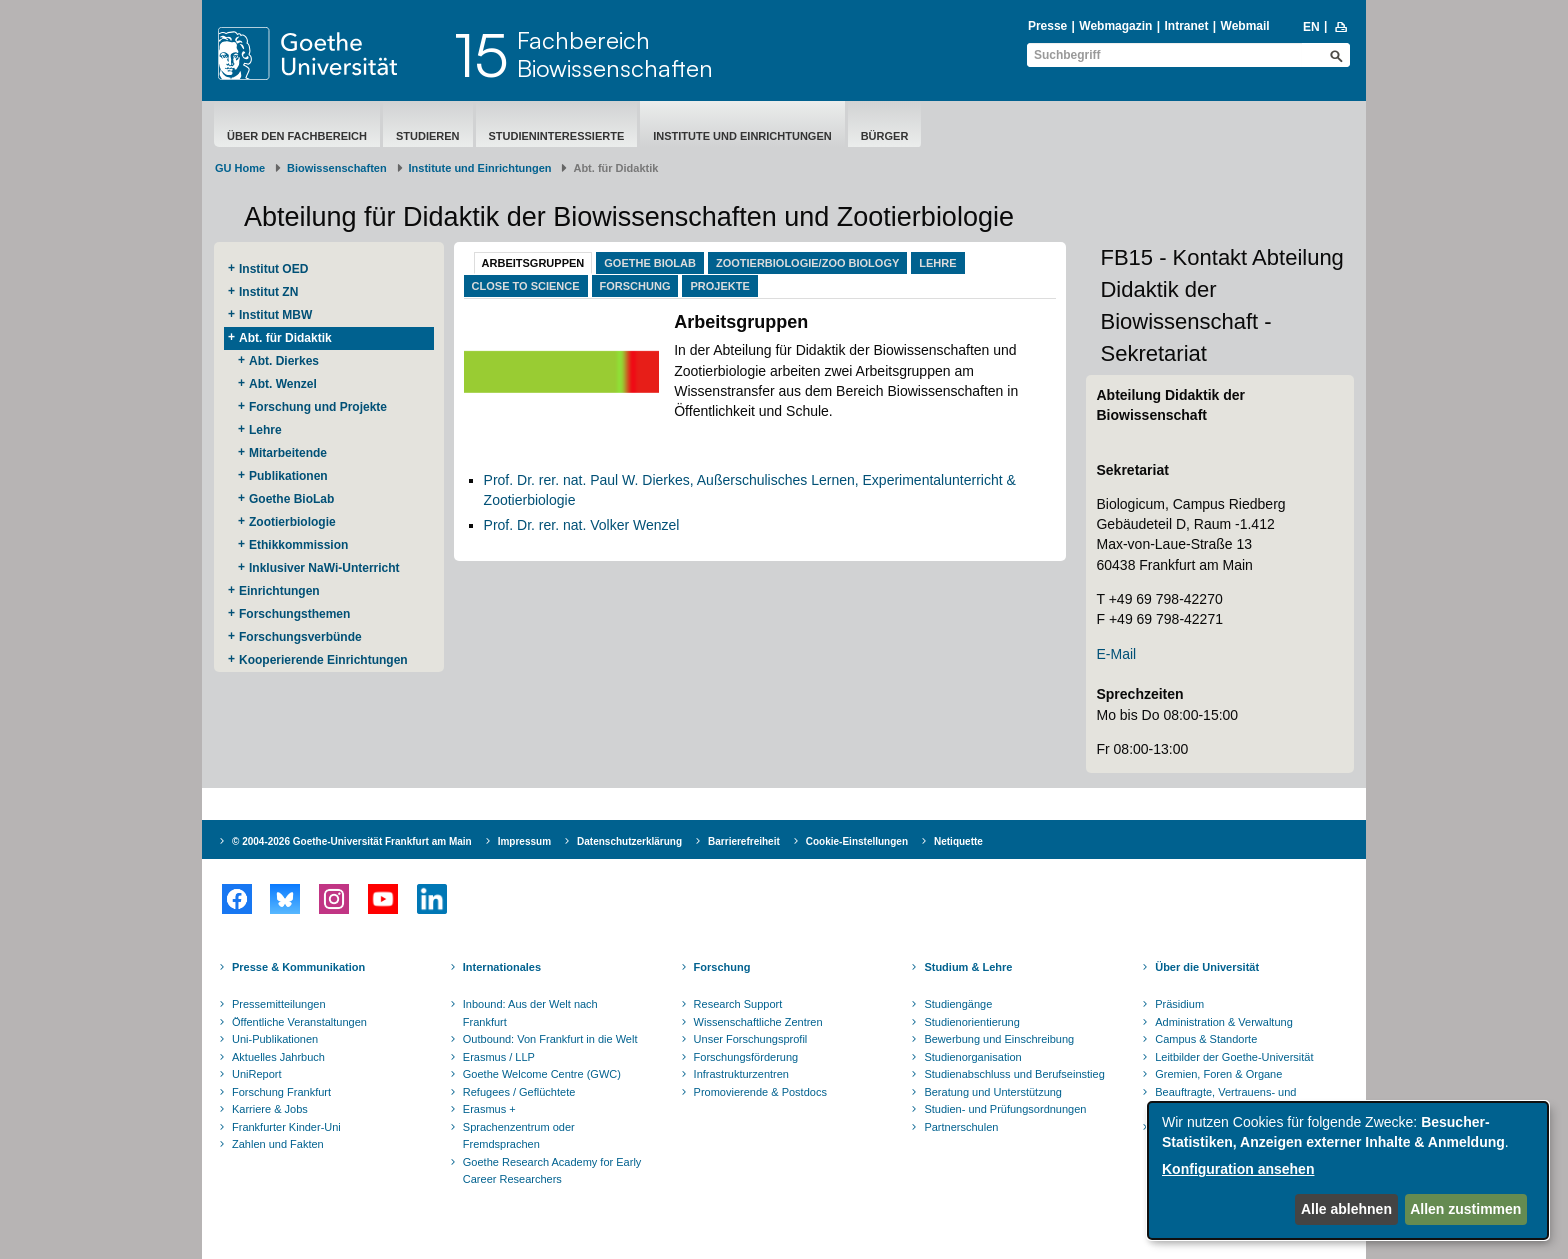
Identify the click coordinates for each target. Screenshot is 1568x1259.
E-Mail (1116, 654)
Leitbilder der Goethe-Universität (1234, 1057)
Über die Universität (1207, 967)
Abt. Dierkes (284, 361)
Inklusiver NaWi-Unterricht (324, 568)
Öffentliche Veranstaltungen (299, 1022)
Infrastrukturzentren (741, 1074)
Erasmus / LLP (499, 1057)
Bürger (885, 136)
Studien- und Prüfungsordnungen (1005, 1109)
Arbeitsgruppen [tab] (533, 263)
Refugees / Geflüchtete (519, 1092)
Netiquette (958, 841)
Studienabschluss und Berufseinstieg (1014, 1074)
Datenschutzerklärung (629, 841)
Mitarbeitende (288, 453)
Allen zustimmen (1465, 1209)
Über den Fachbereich (297, 136)
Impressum (524, 841)
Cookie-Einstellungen (857, 841)
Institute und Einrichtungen (742, 136)
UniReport (257, 1074)
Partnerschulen (961, 1127)
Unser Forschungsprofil (751, 1039)
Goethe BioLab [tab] (650, 263)
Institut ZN (268, 292)
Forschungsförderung (746, 1057)
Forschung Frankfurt (281, 1092)
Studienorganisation (972, 1057)
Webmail (1245, 26)
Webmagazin (1115, 26)
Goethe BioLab (291, 499)
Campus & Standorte (1206, 1039)
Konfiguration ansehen (1238, 1169)
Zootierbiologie (292, 522)
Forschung (722, 967)
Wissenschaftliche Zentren (758, 1022)
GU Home (240, 168)
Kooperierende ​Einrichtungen (323, 660)
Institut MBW (275, 315)
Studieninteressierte (557, 136)
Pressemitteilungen (279, 1004)
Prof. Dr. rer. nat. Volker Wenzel (582, 525)
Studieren (428, 136)
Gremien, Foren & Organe (1218, 1074)
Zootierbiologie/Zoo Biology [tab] (807, 263)
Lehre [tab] (937, 263)
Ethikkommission (298, 545)
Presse (1047, 26)
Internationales (502, 967)
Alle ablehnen (1346, 1209)
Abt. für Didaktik (285, 338)
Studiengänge (958, 1004)
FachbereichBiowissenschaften (615, 54)
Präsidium (1179, 1004)
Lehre (265, 430)
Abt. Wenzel (283, 384)
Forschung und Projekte (318, 407)
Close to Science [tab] (526, 286)
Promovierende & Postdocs (760, 1092)
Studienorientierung (971, 1022)
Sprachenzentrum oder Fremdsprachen (519, 1136)
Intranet (1186, 26)
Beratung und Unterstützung (993, 1092)
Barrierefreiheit (744, 841)
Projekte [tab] (719, 286)
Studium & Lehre (968, 967)
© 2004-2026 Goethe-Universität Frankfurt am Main (352, 841)
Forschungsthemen (294, 614)
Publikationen (288, 476)
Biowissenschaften (337, 168)
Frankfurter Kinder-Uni (286, 1127)
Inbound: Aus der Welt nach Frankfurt (530, 1013)
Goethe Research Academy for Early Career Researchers (552, 1171)
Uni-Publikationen (275, 1039)
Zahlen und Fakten (278, 1144)
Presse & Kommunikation (298, 967)
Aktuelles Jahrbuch (278, 1057)
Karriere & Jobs (270, 1109)
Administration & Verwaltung (1224, 1022)
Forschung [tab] (635, 286)
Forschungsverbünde (300, 637)
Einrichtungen (279, 591)
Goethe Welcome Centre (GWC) (542, 1074)
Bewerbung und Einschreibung (999, 1039)
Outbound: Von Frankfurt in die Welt (550, 1039)
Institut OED (273, 269)
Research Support (738, 1004)
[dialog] (1348, 1170)
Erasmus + (489, 1109)
